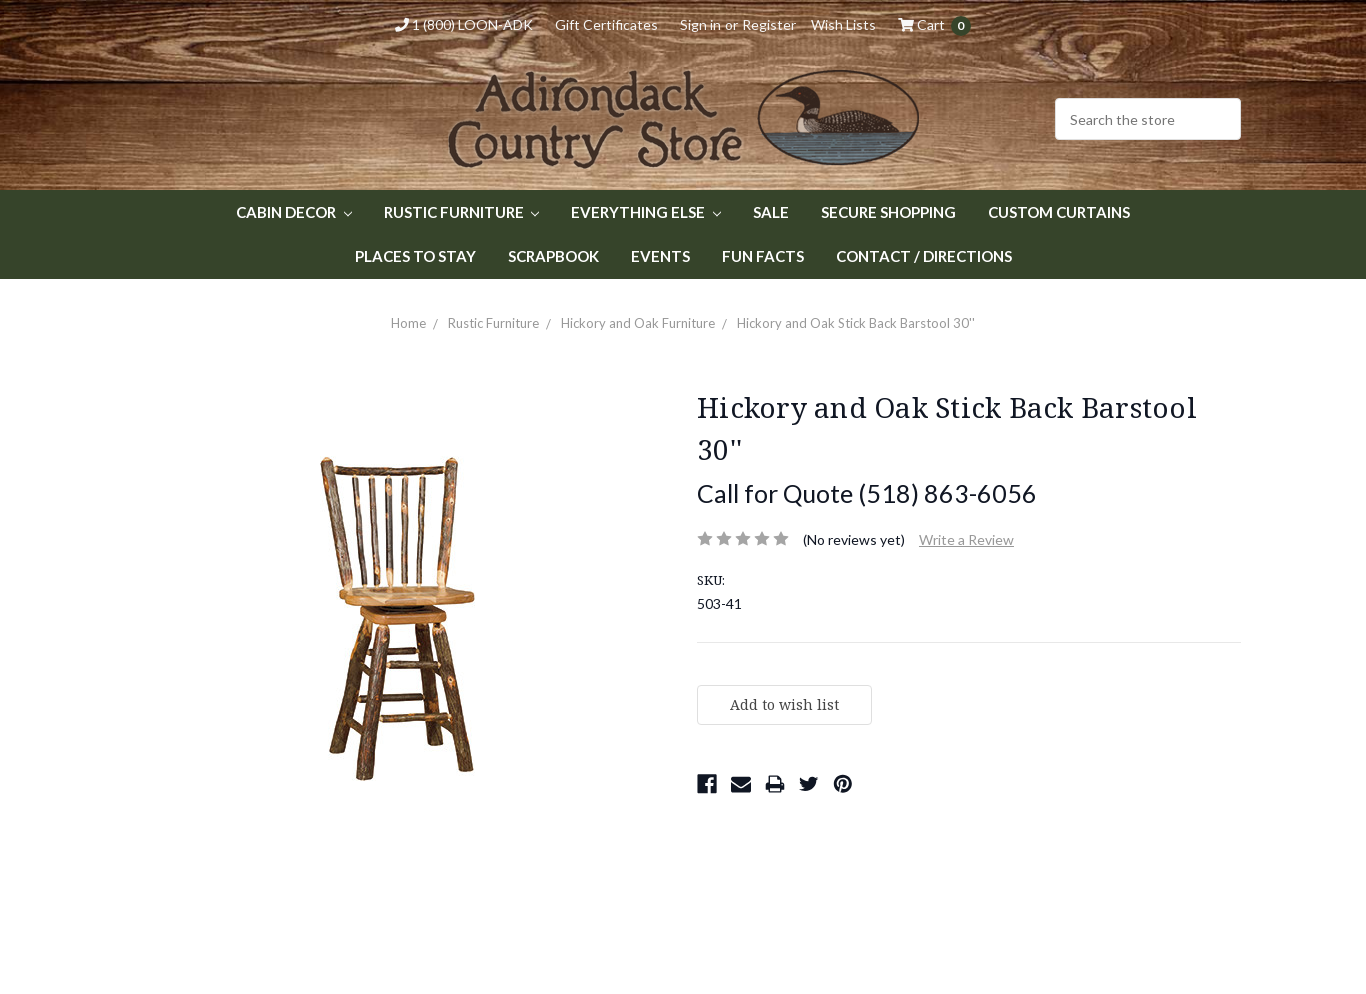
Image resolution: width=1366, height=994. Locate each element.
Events (660, 256)
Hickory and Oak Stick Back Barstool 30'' (856, 323)
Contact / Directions (924, 256)
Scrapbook (553, 256)
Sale (771, 212)
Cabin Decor (294, 212)
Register (769, 24)
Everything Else (646, 212)
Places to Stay (415, 256)
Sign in (700, 24)
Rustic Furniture (462, 212)
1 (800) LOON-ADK (464, 24)
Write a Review (966, 539)
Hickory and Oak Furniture (638, 323)
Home (408, 323)
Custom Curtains (1059, 212)
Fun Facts (763, 256)
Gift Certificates (606, 24)
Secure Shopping (888, 212)
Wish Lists (843, 24)
